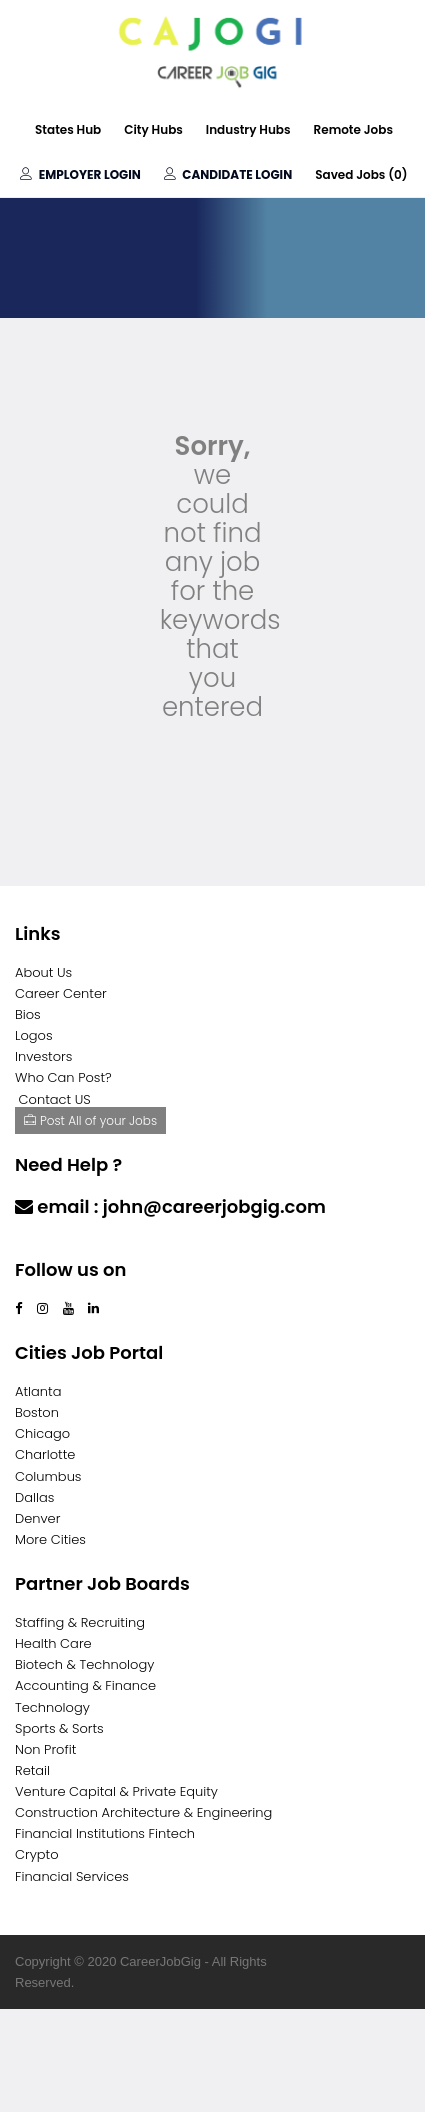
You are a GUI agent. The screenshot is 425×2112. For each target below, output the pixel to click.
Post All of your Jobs (90, 1120)
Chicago (42, 1433)
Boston (37, 1412)
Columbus (48, 1476)
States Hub (68, 129)
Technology (52, 1707)
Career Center (61, 993)
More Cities (50, 1539)
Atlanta (38, 1391)
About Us (43, 972)
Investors (43, 1056)
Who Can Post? (63, 1077)
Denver (37, 1518)
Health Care (53, 1643)
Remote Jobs (353, 129)
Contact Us (67, 1245)
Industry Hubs (248, 129)
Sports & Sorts (59, 1728)
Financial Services (72, 1876)
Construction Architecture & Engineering (143, 1812)
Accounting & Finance (85, 1685)
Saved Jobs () (361, 174)
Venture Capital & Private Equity (116, 1791)
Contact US (55, 1099)
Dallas (34, 1497)
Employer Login (80, 174)
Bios (28, 1014)
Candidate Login (228, 174)
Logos (34, 1035)
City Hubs (153, 129)
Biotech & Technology (84, 1664)
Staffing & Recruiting (80, 1622)
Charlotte (45, 1454)
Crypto (37, 1854)
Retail (32, 1770)
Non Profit (45, 1749)
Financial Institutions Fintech (105, 1833)
